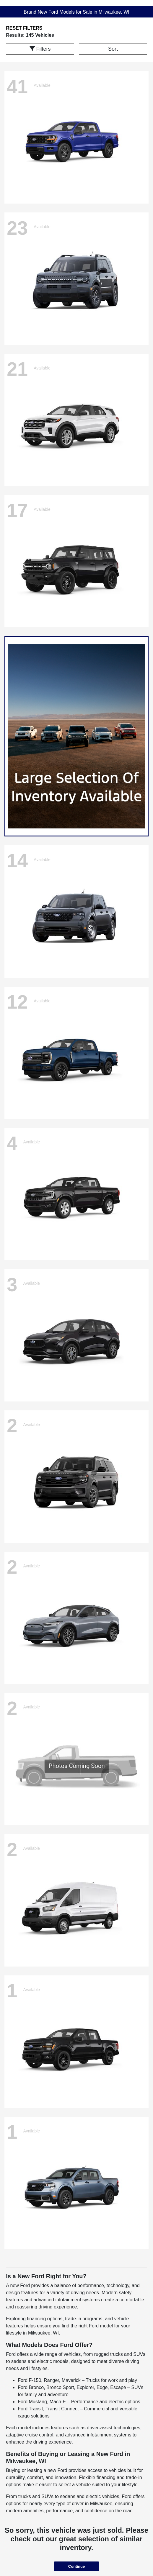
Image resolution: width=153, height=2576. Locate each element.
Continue (76, 2566)
